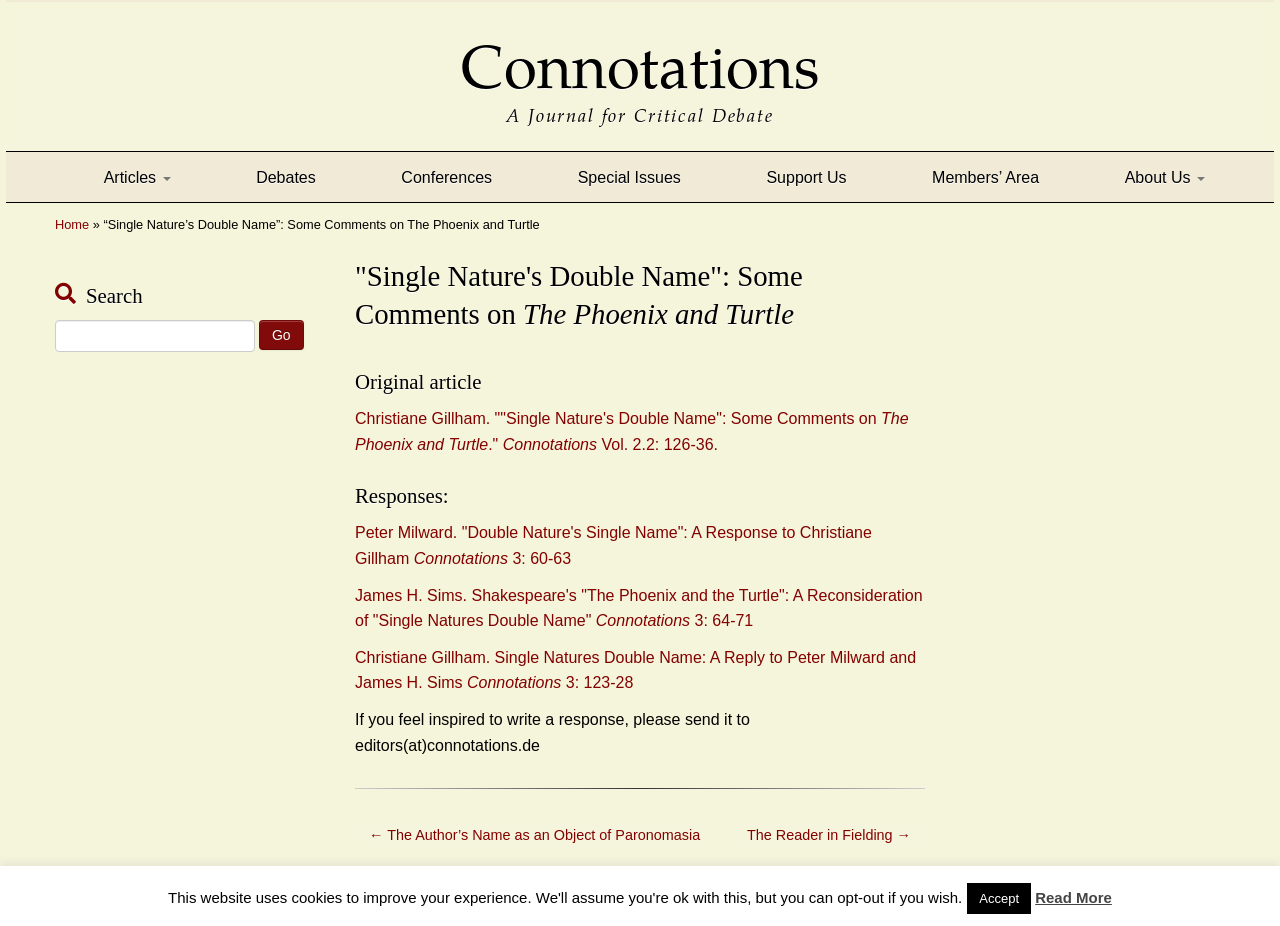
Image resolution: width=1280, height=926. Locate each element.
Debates (286, 177)
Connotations (640, 53)
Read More (1073, 897)
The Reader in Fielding (829, 835)
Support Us (806, 177)
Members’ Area (985, 177)
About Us (1165, 177)
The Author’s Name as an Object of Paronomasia (534, 835)
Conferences (446, 177)
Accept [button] (999, 898)
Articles (137, 177)
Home (72, 224)
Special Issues (629, 177)
